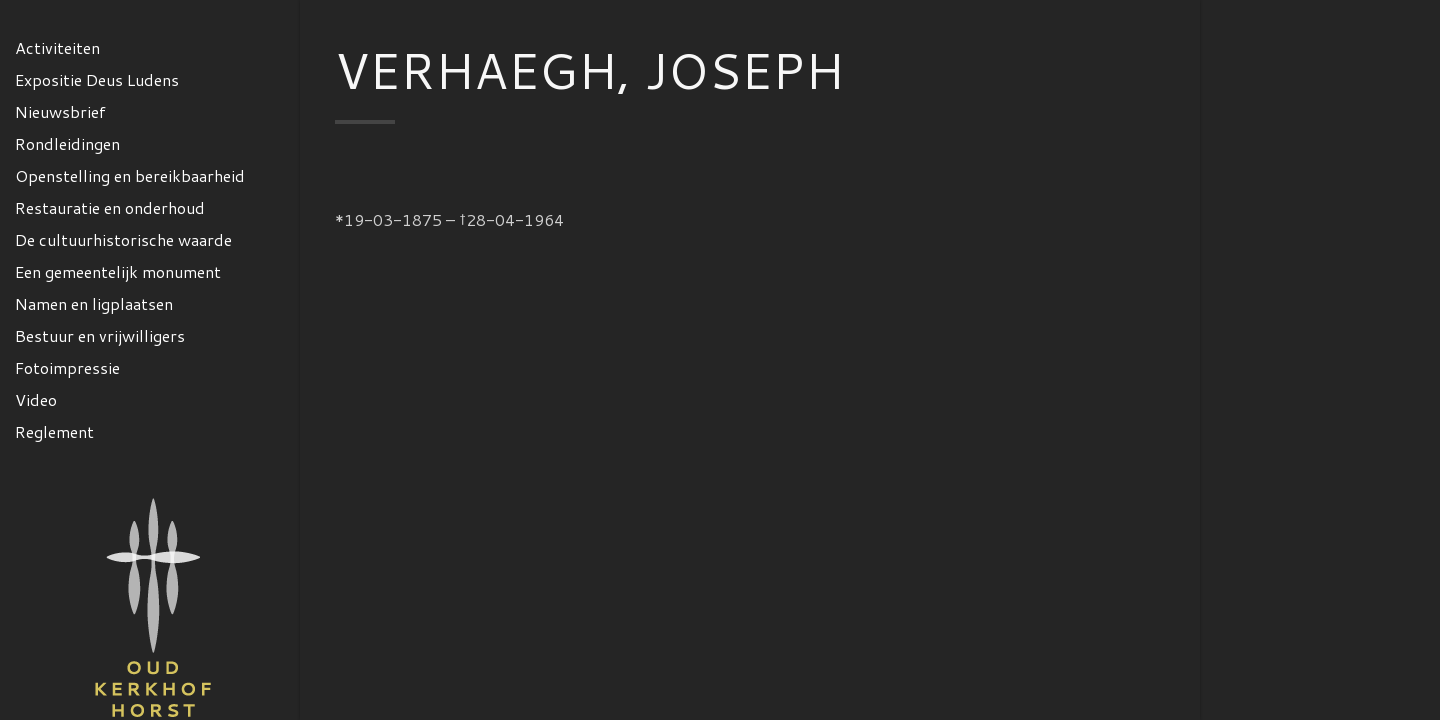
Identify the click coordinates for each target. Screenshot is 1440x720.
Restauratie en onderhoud (110, 207)
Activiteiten (57, 47)
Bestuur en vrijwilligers (100, 335)
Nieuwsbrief (60, 111)
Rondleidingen (67, 143)
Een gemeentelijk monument (118, 271)
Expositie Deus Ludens (97, 79)
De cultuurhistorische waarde (123, 239)
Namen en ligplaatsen (94, 303)
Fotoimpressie (67, 367)
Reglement (54, 431)
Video (36, 399)
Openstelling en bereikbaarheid (130, 175)
